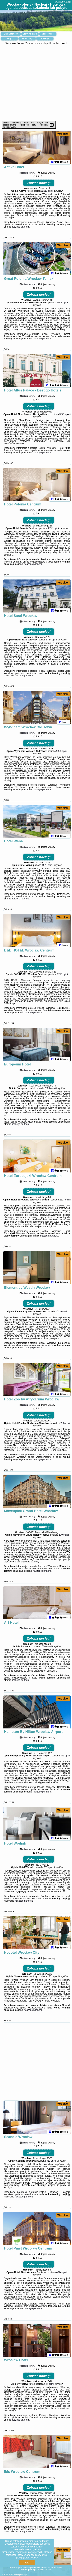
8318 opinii (50, 2217)
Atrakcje (45, 38)
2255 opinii (53, 540)
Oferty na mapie (30, 34)
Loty (9, 38)
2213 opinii (65, 1231)
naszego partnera (20, 230)
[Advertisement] (36, 83)
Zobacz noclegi (38, 186)
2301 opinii (53, 2030)
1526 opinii (46, 1690)
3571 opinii (64, 423)
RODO (34, 2557)
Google (8, 2543)
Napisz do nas (44, 2569)
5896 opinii (64, 1461)
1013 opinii (61, 1346)
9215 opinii (62, 999)
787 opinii (48, 1917)
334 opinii (52, 655)
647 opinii (49, 2447)
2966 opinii (50, 1116)
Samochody (27, 38)
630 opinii (64, 1576)
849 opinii (65, 1803)
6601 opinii (62, 308)
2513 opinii (47, 194)
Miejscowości (48, 34)
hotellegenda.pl (63, 1)
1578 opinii (47, 887)
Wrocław (62, 133)
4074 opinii (61, 2332)
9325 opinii (61, 770)
